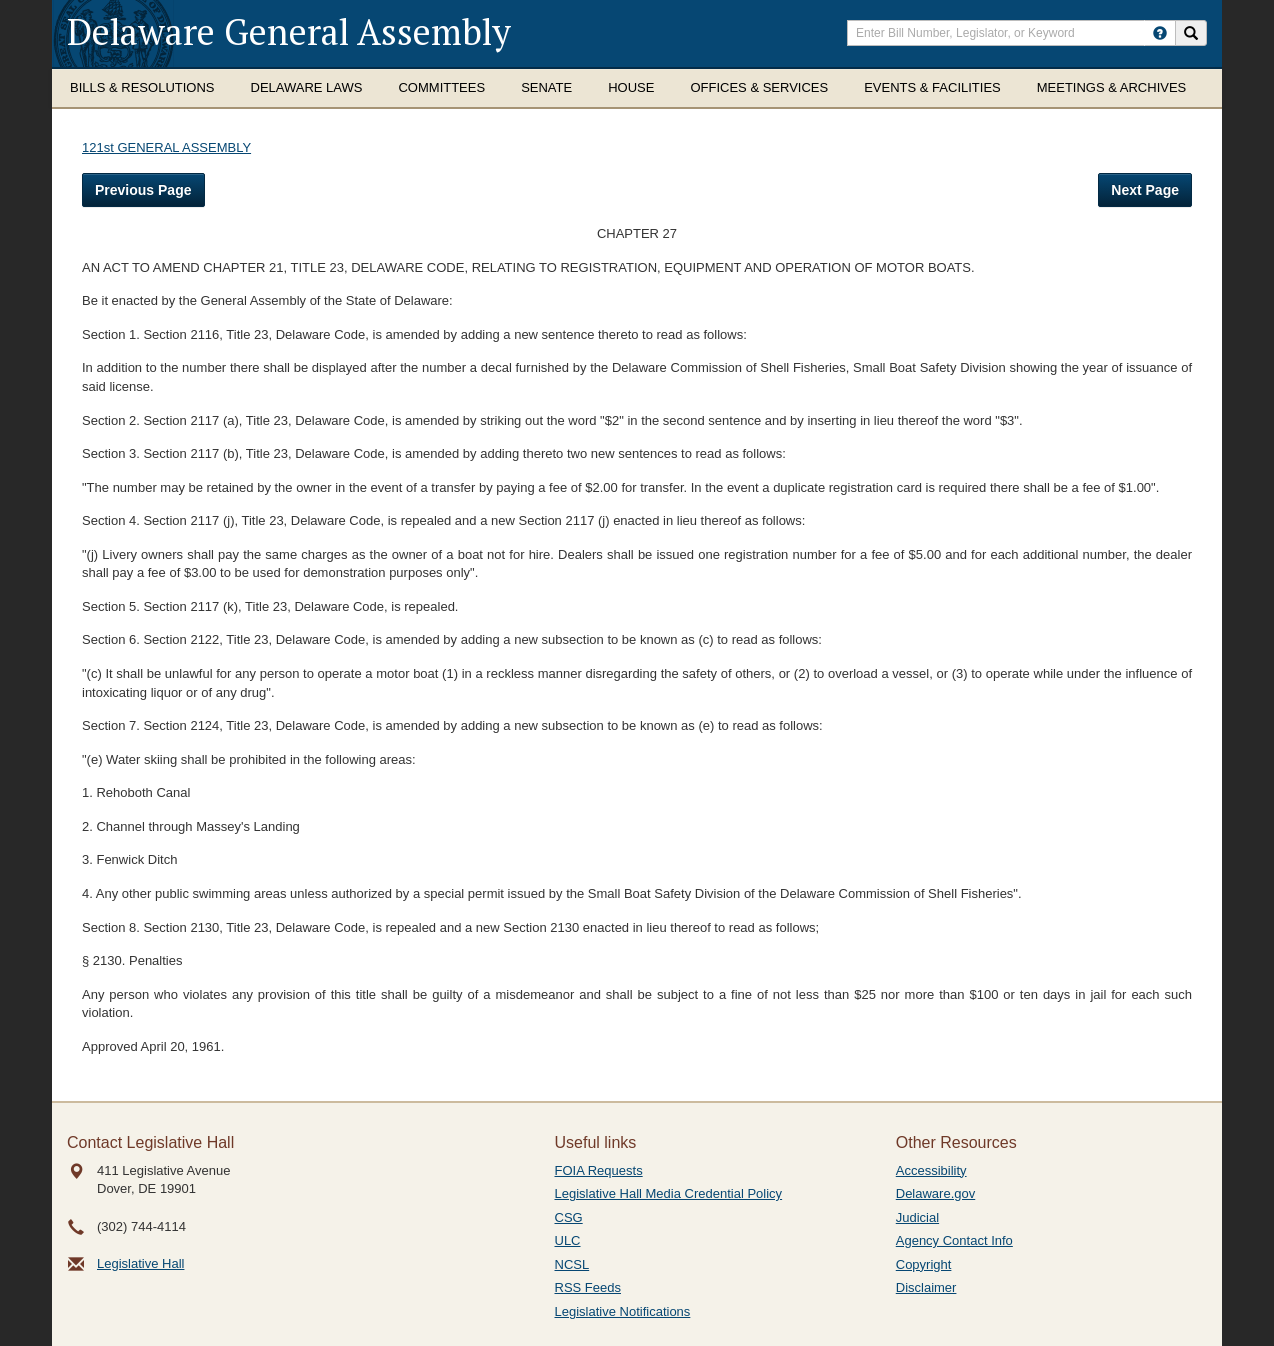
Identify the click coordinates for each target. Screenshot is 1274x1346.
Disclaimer (926, 1287)
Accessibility (931, 1170)
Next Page (1145, 190)
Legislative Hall (140, 1263)
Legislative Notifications (623, 1311)
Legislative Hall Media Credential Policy (669, 1193)
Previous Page (143, 190)
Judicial (917, 1217)
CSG (569, 1217)
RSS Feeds (588, 1287)
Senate (546, 87)
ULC (568, 1240)
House (631, 87)
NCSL (572, 1264)
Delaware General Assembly (289, 31)
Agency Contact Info (954, 1240)
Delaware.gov (936, 1193)
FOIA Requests (599, 1170)
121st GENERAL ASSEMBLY (166, 147)
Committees (441, 87)
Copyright (924, 1264)
